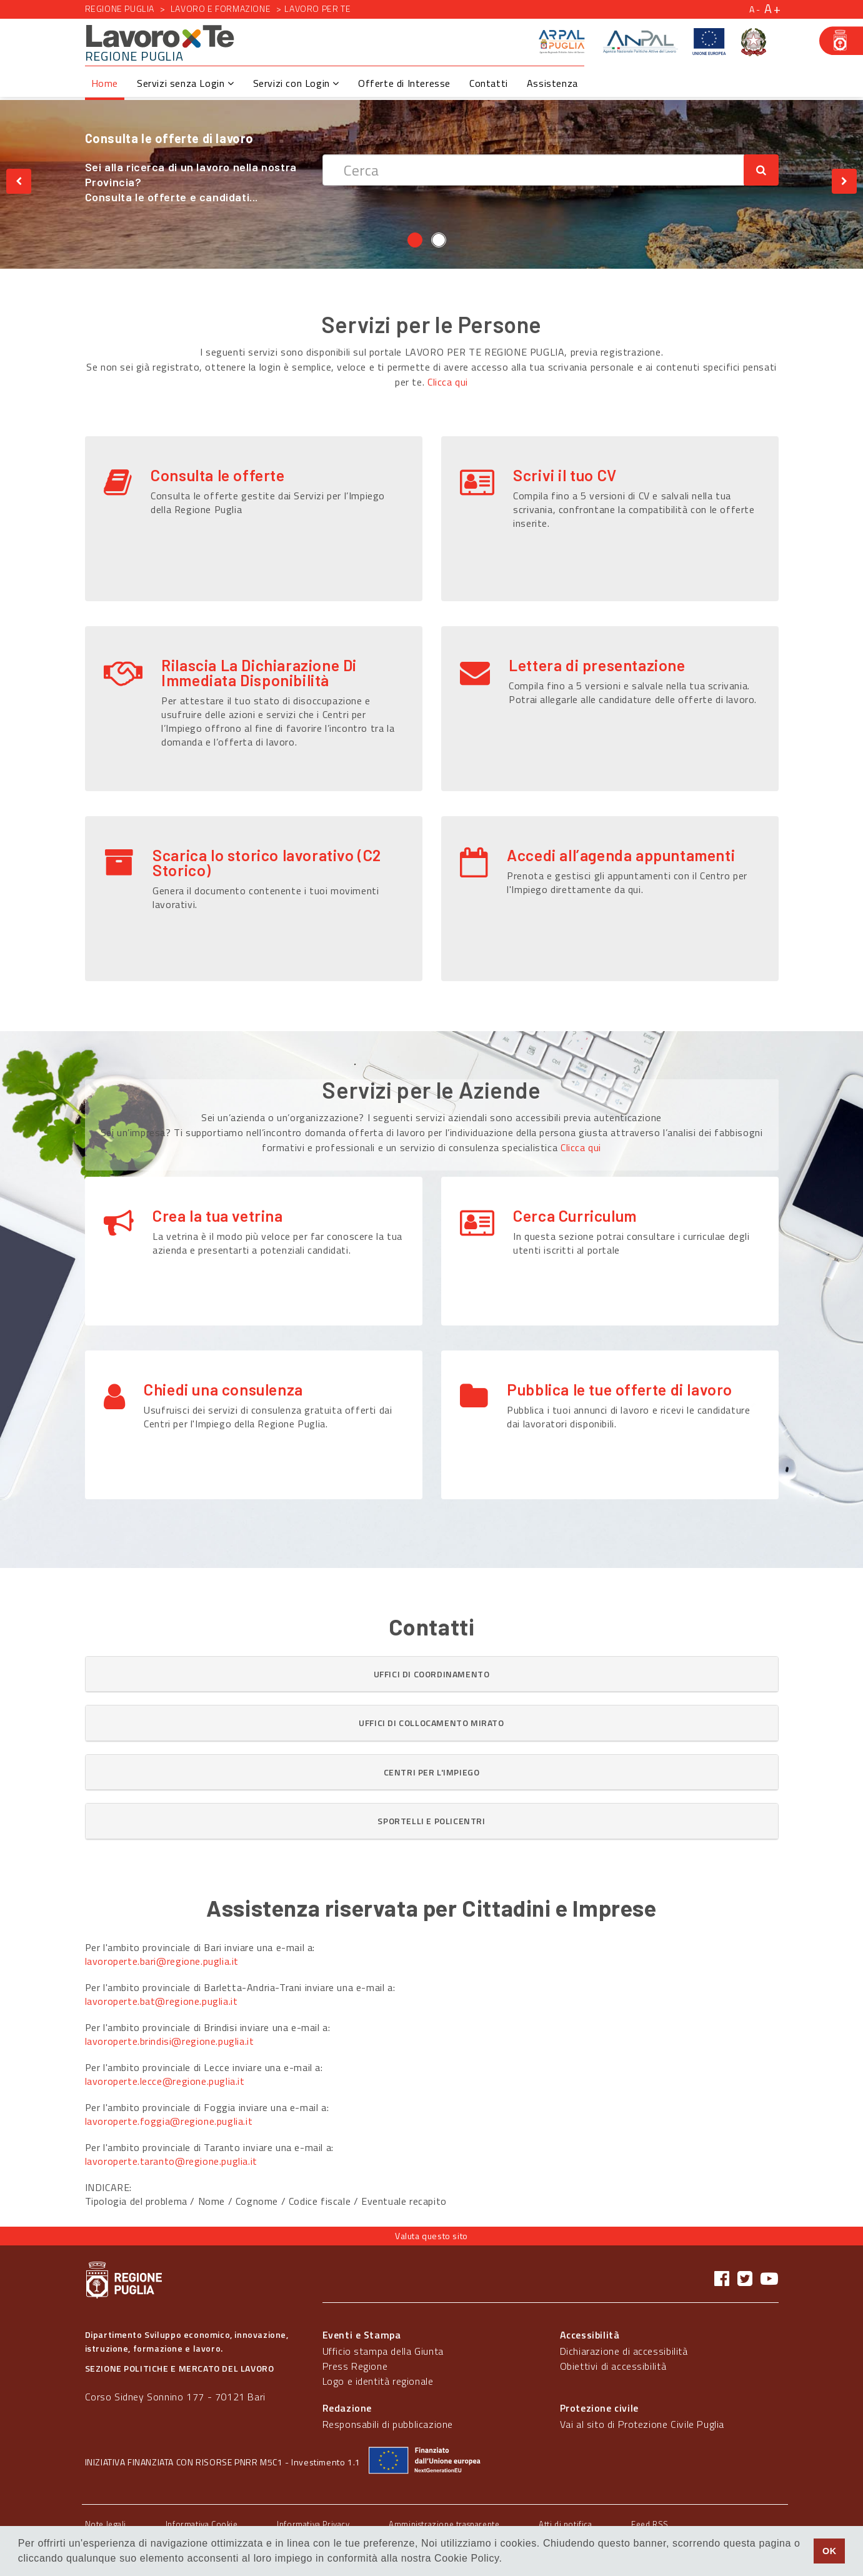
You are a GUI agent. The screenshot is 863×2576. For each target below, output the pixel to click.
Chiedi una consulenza (223, 1371)
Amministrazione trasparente (444, 2524)
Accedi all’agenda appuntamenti (621, 855)
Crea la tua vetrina (217, 1215)
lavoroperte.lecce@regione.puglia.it (165, 2081)
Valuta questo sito (431, 2235)
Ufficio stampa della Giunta (383, 2351)
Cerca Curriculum (575, 1215)
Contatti (488, 83)
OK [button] (829, 2551)
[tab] (432, 1674)
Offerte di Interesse (404, 83)
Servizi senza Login (185, 83)
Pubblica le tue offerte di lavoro (619, 1371)
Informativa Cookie (202, 2524)
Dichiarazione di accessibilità (624, 2351)
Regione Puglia (119, 8)
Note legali (106, 2524)
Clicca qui (447, 381)
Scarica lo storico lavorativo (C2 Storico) (266, 862)
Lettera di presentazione (597, 665)
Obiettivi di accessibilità (613, 2366)
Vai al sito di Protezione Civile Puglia (642, 2424)
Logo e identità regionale (378, 2381)
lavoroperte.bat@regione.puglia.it (161, 2001)
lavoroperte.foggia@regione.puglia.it (169, 2121)
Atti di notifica (565, 2524)
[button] (432, 1674)
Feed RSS (650, 2524)
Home (104, 83)
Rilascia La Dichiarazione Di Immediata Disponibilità (259, 672)
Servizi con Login (296, 83)
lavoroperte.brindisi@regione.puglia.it (169, 2041)
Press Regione (355, 2366)
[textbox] (533, 170)
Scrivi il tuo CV (565, 475)
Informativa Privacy (313, 2524)
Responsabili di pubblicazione (387, 2424)
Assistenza (552, 83)
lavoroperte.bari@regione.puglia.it (162, 1961)
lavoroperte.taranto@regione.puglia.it (171, 2161)
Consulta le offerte (217, 475)
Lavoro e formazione (221, 8)
